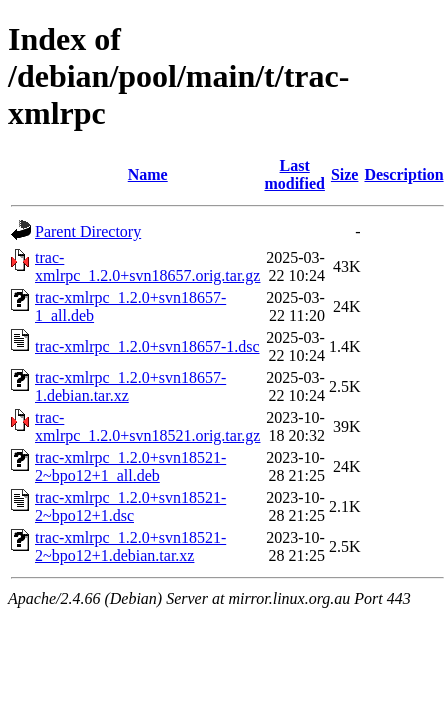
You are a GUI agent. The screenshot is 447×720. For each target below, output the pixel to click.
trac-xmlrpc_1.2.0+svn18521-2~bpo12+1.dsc (130, 506)
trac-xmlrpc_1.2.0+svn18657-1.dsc (147, 346)
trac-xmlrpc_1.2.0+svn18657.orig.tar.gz (147, 266)
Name (148, 174)
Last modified (294, 174)
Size (345, 174)
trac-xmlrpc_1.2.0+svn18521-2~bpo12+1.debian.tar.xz (130, 546)
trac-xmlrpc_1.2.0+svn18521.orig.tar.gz (147, 426)
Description (403, 174)
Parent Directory (88, 231)
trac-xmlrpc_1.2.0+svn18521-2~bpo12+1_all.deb (130, 466)
